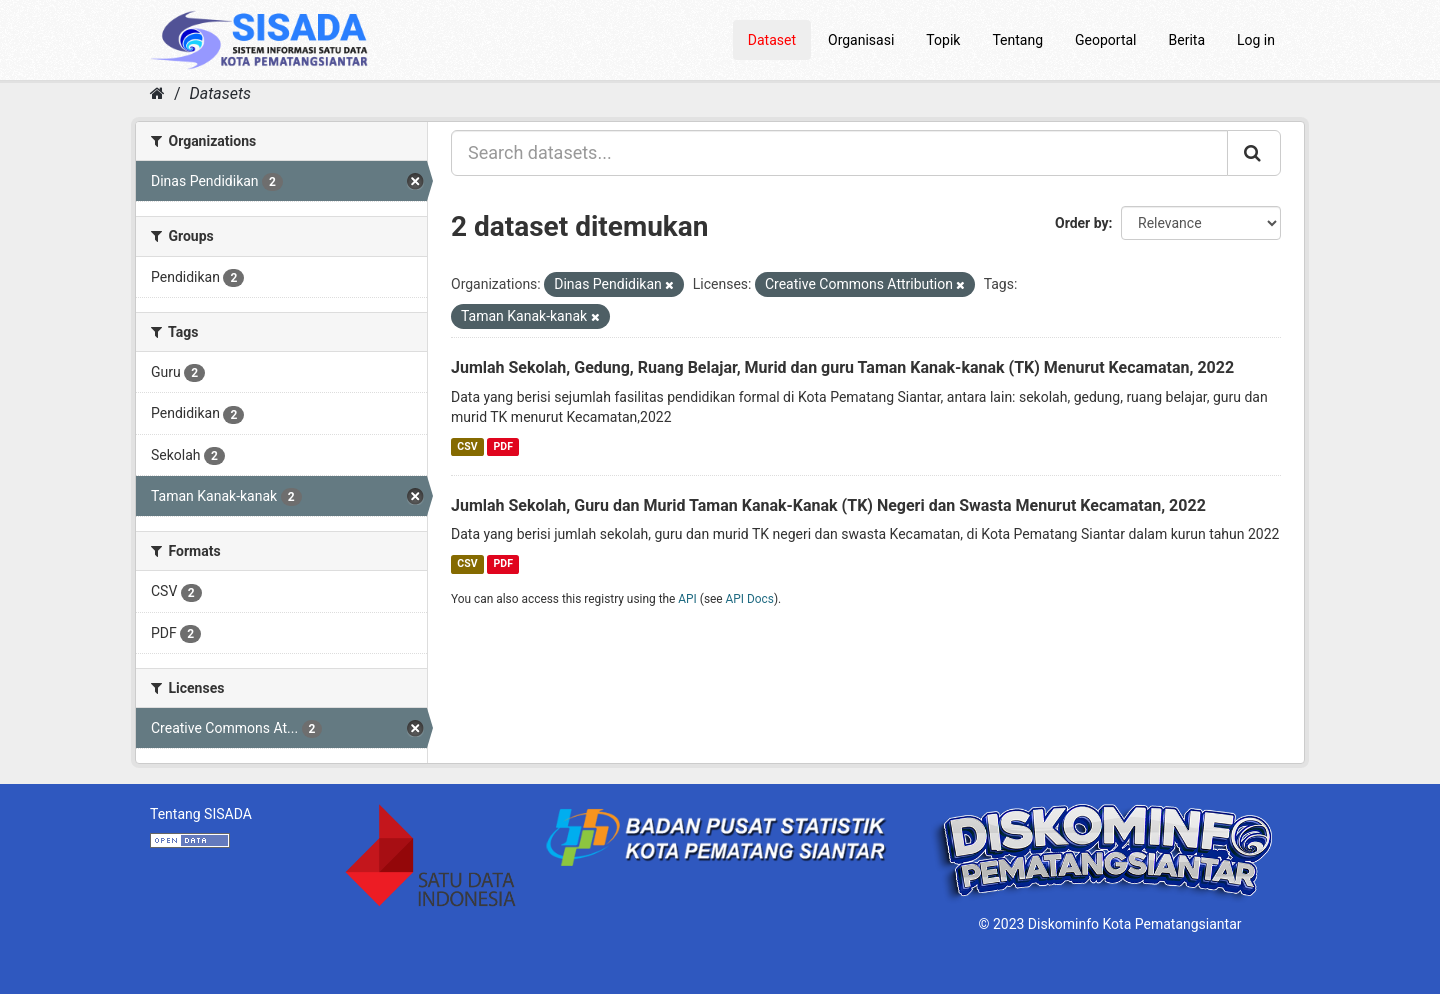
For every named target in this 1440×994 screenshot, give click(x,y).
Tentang (1017, 40)
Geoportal (1105, 40)
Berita (1187, 40)
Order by (1082, 223)
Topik (943, 40)
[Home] (157, 93)
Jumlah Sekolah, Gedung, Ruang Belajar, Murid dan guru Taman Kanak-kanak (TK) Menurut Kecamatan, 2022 (842, 367)
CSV (467, 446)
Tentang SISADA (201, 814)
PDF (503, 446)
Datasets (220, 93)
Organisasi (861, 40)
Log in (1256, 40)
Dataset (772, 40)
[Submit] (1254, 153)
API (687, 599)
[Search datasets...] (839, 153)
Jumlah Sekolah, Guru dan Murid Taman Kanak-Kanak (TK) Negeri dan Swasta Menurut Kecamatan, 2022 (828, 505)
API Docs (750, 599)
